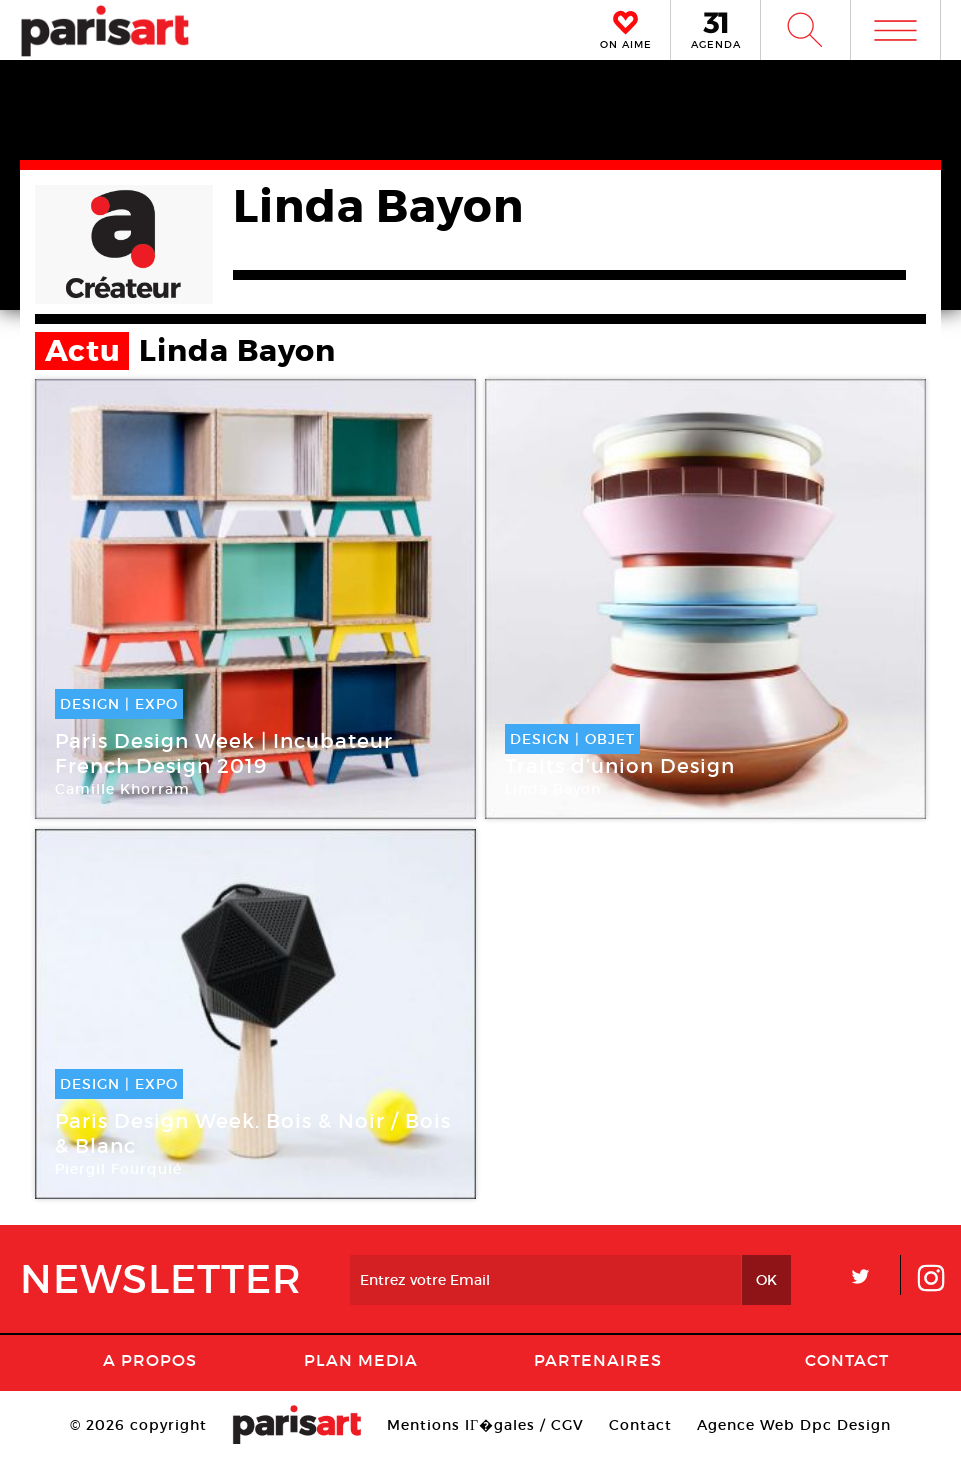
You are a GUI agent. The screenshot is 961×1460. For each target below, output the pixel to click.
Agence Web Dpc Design (794, 1425)
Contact (847, 1360)
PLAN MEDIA (361, 1360)
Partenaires (598, 1360)
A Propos (150, 1360)
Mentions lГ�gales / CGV (485, 1425)
